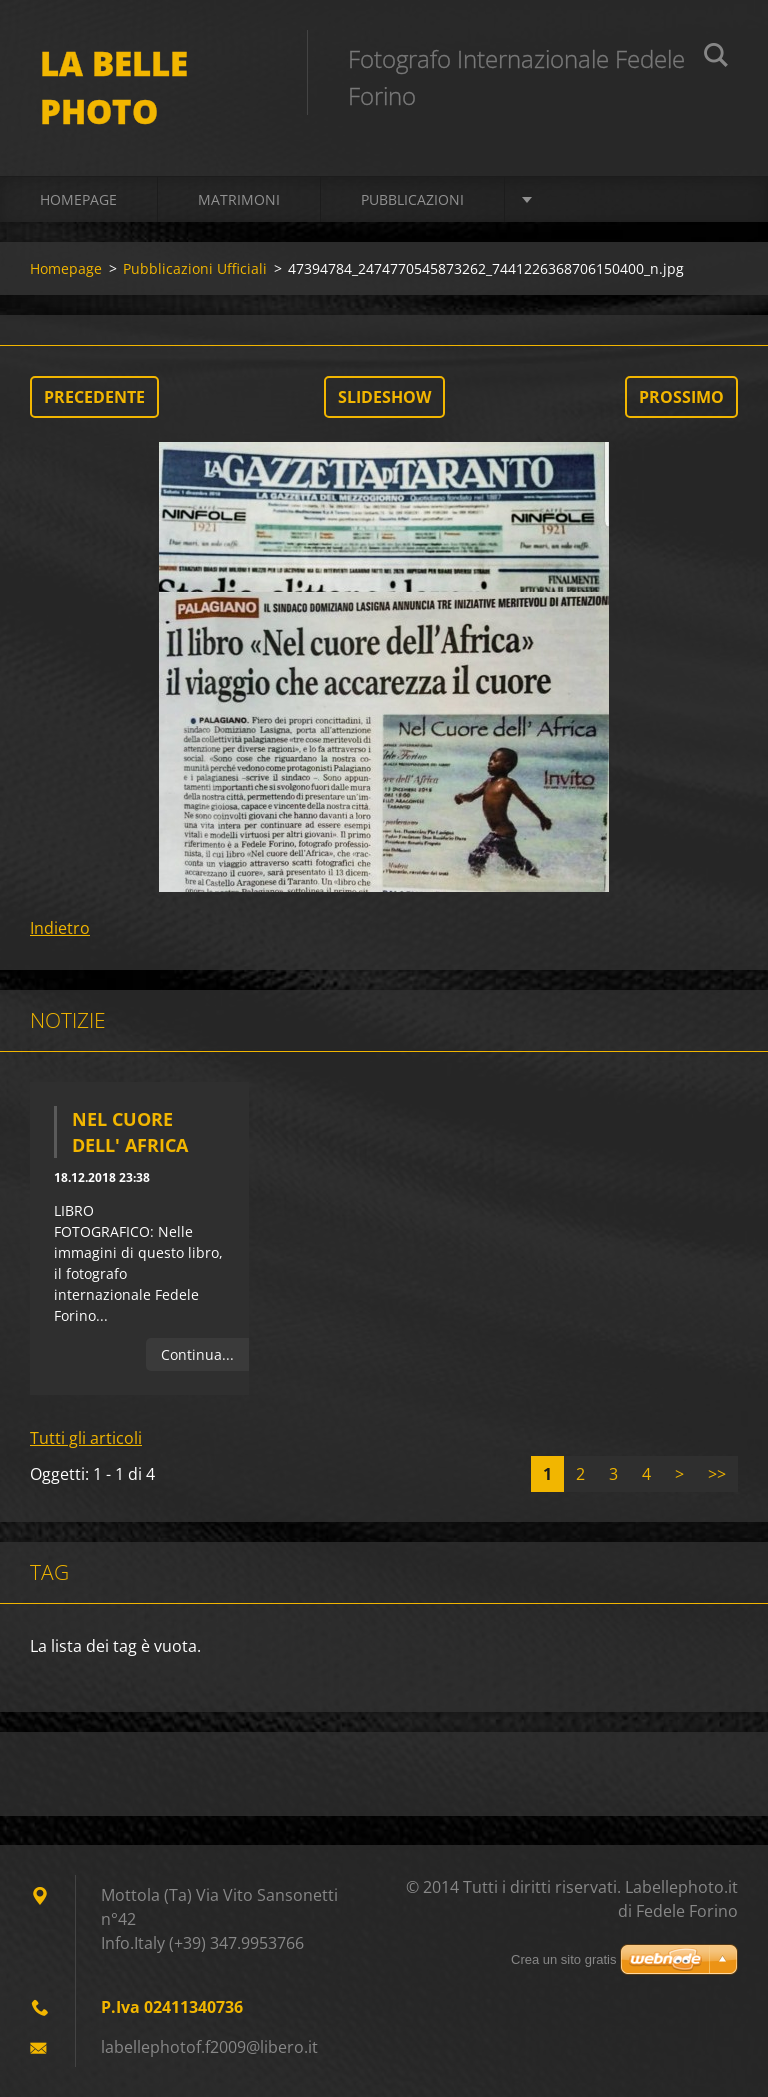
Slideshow (384, 397)
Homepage (78, 199)
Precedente (94, 397)
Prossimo (681, 397)
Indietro (60, 928)
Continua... (197, 1354)
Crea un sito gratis (564, 1959)
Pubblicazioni (412, 199)
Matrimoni (239, 199)
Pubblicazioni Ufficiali (195, 268)
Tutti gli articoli (86, 1438)
